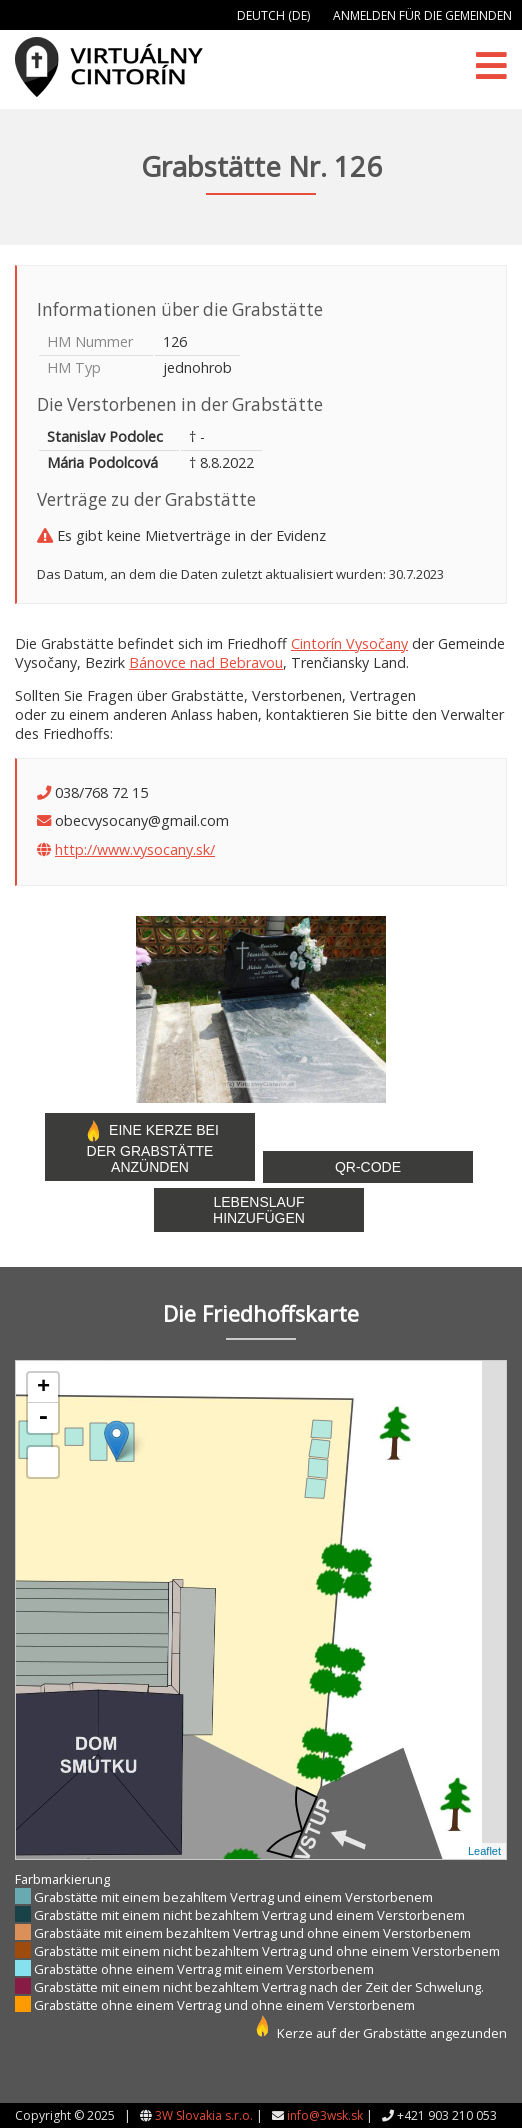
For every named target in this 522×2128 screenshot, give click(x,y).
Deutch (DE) (273, 15)
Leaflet (484, 1851)
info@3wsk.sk (325, 2115)
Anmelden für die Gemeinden (422, 15)
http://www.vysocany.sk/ (135, 849)
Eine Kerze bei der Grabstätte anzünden (150, 1147)
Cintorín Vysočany (349, 643)
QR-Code (368, 1167)
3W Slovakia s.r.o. (204, 2115)
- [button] (43, 1418)
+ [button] (43, 1388)
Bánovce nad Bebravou (206, 662)
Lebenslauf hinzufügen (259, 1210)
